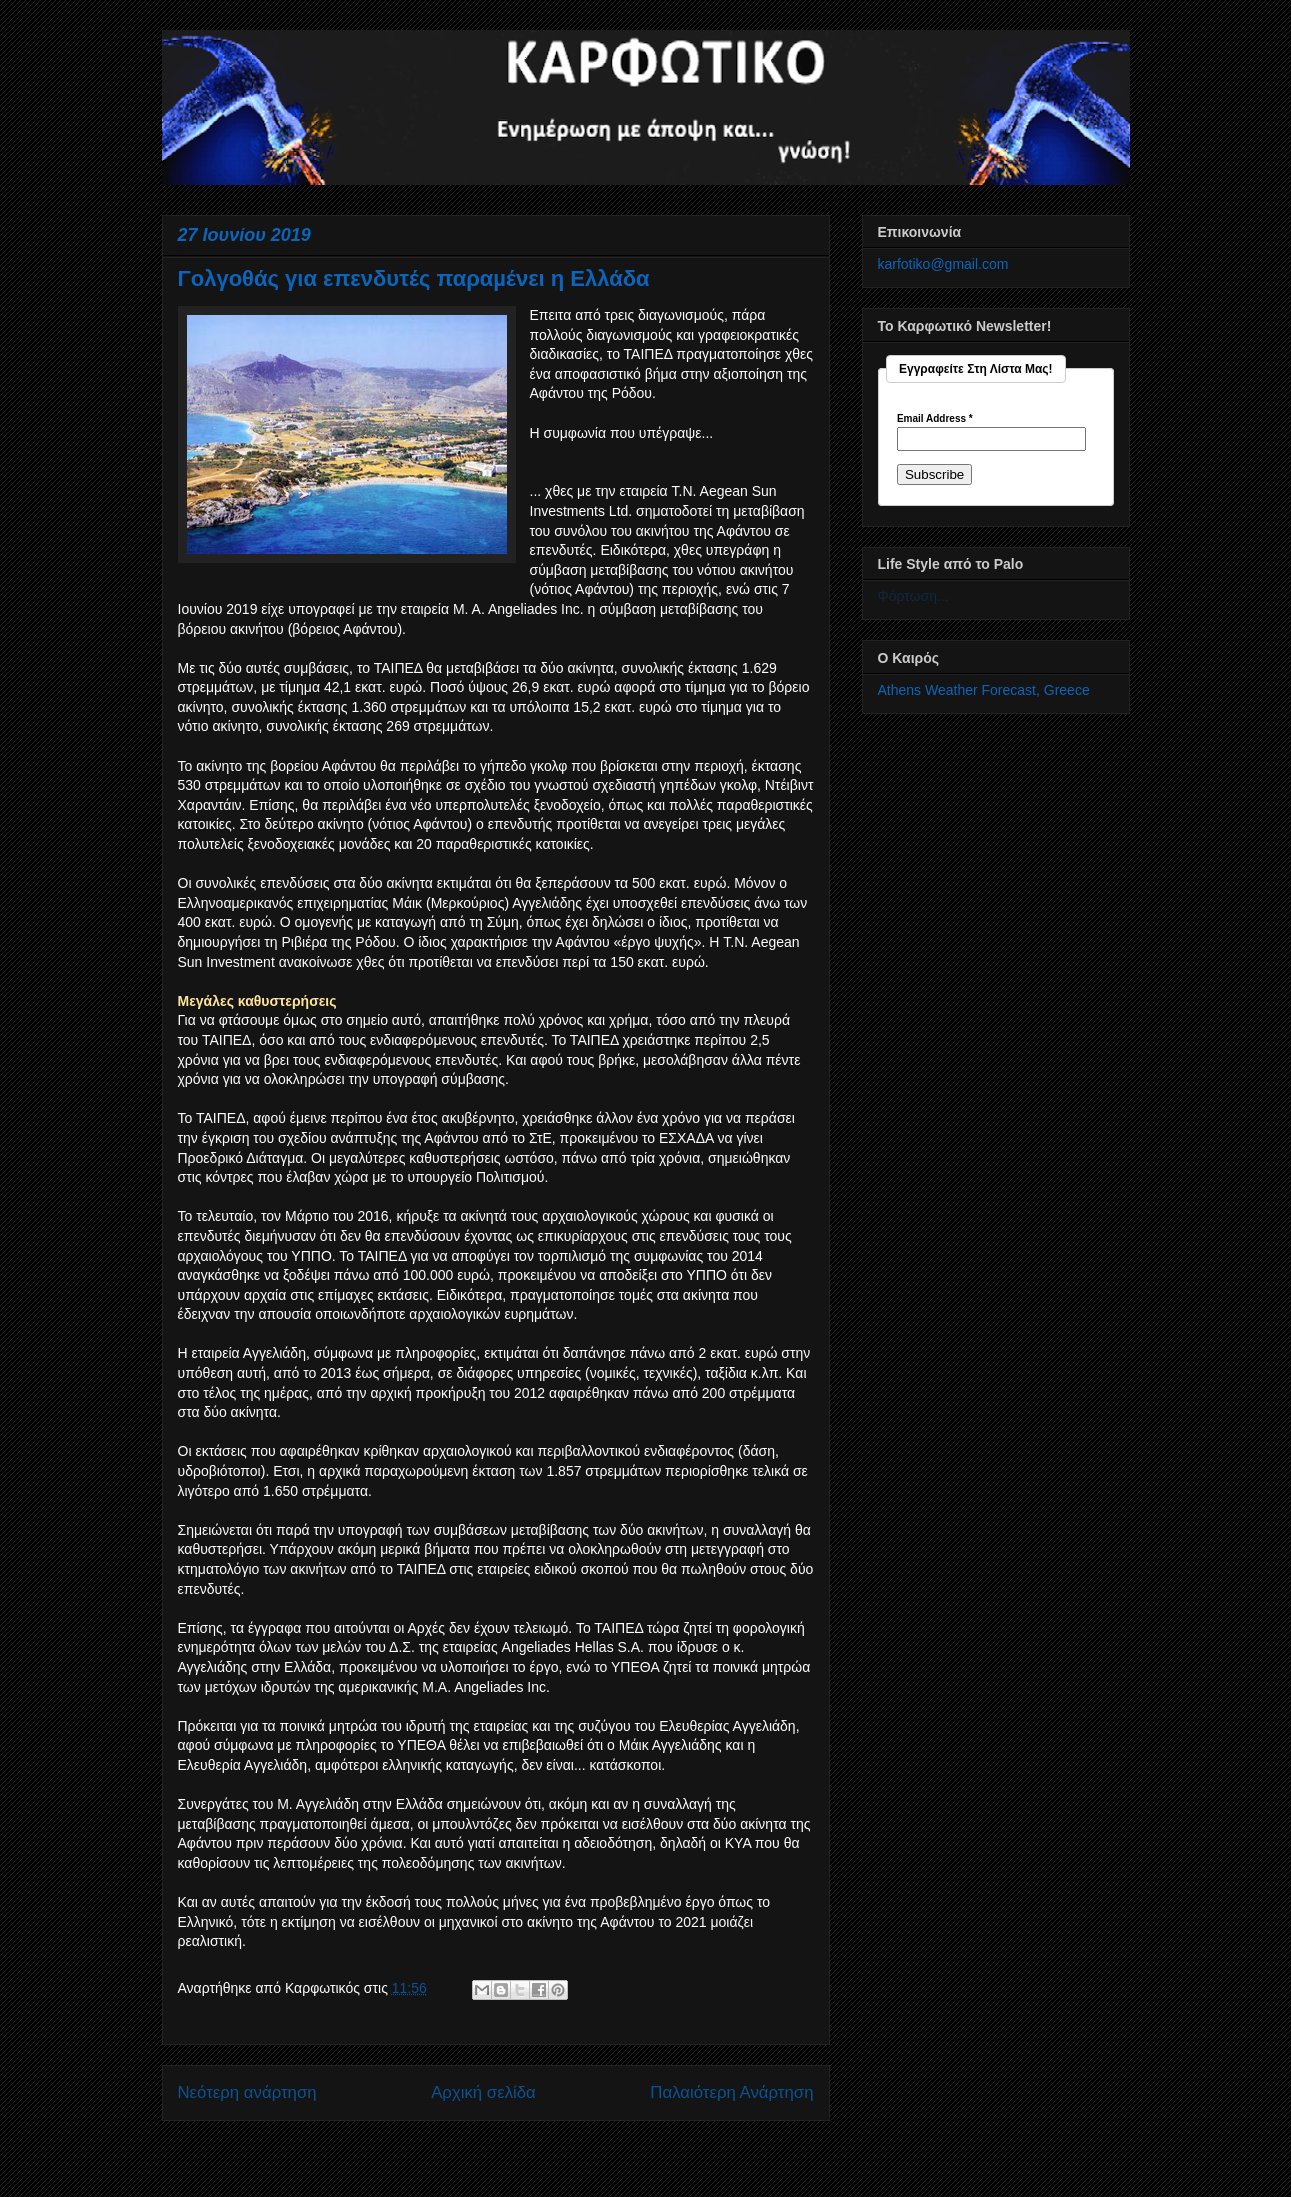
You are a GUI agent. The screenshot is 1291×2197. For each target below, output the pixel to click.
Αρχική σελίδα (483, 2092)
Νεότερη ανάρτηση (247, 2092)
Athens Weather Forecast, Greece (984, 690)
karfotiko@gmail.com (943, 264)
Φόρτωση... (913, 596)
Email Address (935, 419)
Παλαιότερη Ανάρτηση (731, 2092)
